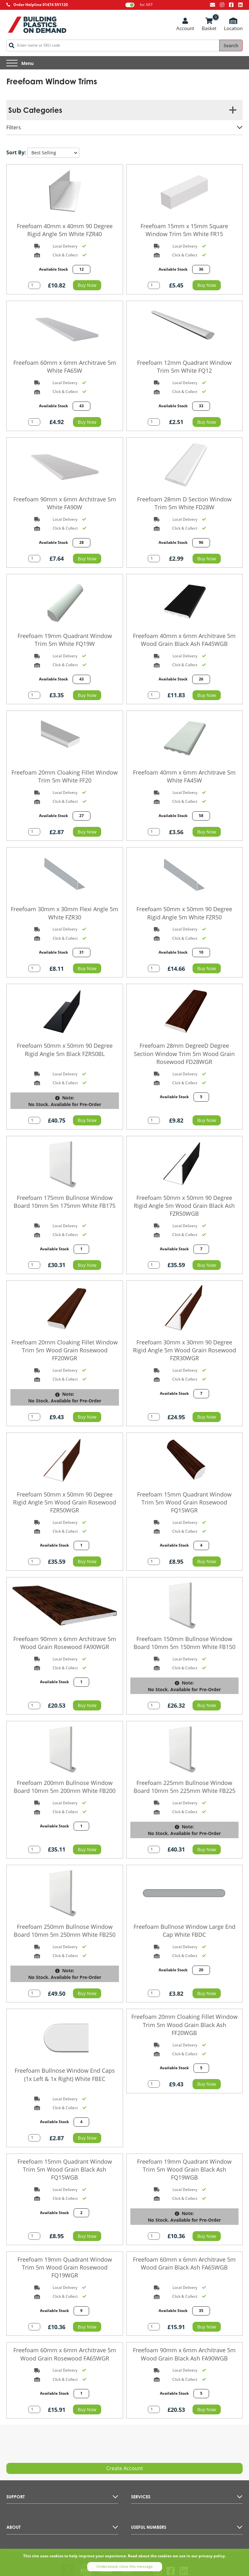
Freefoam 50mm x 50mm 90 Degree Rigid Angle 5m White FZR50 (184, 913)
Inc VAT (139, 4)
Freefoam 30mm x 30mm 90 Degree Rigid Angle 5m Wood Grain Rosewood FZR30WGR (184, 1350)
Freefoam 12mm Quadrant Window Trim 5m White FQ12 (184, 366)
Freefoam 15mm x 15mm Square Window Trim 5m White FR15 (184, 230)
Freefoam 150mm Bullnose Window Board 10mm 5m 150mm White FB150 (184, 1643)
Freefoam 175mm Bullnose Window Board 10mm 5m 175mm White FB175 (64, 1201)
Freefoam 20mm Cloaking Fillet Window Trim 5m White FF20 (64, 776)
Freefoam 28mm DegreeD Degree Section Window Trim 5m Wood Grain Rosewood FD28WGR (184, 1053)
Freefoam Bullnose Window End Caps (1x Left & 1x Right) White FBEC (65, 2074)
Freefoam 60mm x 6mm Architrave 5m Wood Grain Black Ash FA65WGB (184, 2263)
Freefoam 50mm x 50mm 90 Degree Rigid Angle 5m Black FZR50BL (65, 1049)
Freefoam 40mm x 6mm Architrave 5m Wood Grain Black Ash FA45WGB (184, 639)
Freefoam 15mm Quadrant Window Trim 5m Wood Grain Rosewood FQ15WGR (184, 1502)
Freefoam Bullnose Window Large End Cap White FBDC (184, 1930)
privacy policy (212, 2556)
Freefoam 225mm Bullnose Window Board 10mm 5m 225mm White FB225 (184, 1786)
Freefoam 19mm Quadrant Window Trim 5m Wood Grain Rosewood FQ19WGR (64, 2267)
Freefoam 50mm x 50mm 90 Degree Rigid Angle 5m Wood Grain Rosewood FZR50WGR (64, 1502)
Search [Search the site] (231, 45)
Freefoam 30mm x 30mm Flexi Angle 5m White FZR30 (64, 913)
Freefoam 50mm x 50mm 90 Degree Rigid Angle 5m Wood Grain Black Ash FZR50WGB (184, 1205)
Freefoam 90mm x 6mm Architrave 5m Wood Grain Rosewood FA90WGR (64, 1643)
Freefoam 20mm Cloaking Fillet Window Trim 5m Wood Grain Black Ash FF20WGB (184, 2024)
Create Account (124, 2468)
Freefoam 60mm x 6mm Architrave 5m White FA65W (64, 366)
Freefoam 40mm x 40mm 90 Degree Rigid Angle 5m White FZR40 (65, 230)
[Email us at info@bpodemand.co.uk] (212, 4)
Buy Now (87, 285)
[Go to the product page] (64, 192)
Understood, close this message (124, 2566)
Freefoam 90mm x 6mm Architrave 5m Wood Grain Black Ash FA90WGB (184, 2354)
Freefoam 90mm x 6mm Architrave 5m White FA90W (64, 503)
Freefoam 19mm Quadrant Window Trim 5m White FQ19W (64, 639)
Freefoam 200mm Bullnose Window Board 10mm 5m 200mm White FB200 (64, 1786)
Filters (13, 127)
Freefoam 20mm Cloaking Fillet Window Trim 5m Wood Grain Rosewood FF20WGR (64, 1350)
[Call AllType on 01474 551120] (37, 5)
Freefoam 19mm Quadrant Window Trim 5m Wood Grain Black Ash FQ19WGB (184, 2169)
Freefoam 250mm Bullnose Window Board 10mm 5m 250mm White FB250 (64, 1930)
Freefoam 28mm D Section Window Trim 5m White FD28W (184, 503)
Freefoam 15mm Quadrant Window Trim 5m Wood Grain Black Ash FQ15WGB (64, 2169)
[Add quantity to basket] (34, 285)
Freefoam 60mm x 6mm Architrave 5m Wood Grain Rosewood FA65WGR (64, 2354)
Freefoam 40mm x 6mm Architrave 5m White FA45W (184, 776)
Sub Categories (35, 110)
